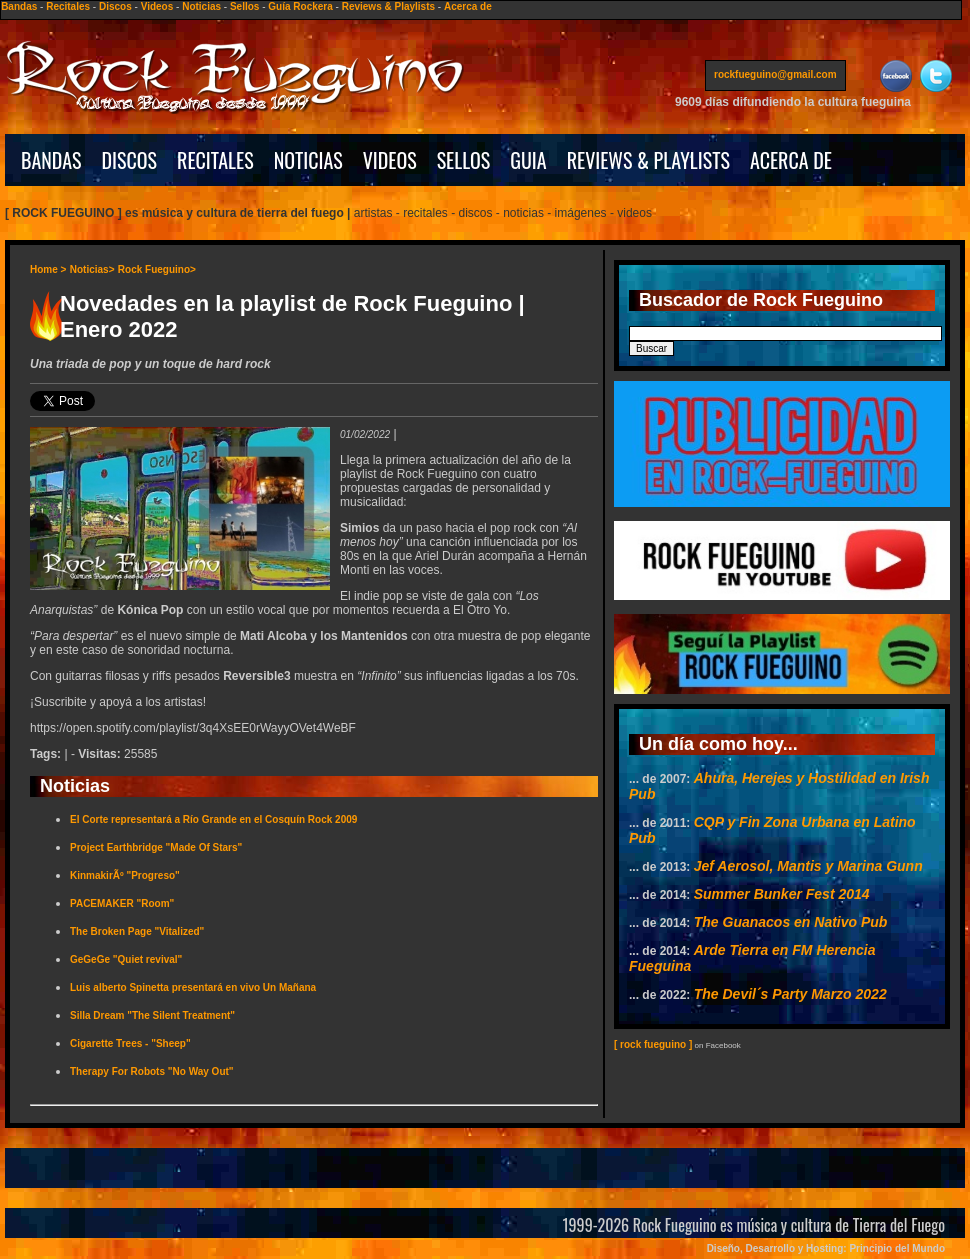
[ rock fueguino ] (653, 1044)
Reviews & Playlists (388, 6)
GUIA (528, 160)
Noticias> (92, 269)
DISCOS (130, 160)
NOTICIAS (308, 160)
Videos (157, 6)
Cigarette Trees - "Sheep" (130, 1043)
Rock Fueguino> (157, 269)
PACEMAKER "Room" (122, 903)
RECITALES (215, 160)
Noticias (201, 6)
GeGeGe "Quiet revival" (126, 959)
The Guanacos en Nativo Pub (791, 922)
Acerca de (468, 6)
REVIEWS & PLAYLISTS (648, 160)
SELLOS (464, 160)
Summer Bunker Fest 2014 (782, 894)
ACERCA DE (791, 160)
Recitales (68, 6)
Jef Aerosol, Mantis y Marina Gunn (808, 866)
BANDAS (51, 160)
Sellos (244, 6)
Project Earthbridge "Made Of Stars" (156, 847)
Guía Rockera (300, 6)
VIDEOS (390, 160)
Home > (48, 269)
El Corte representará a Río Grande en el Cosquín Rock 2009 (213, 819)
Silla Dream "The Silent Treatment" (152, 1015)
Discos (115, 6)
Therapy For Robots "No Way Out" (152, 1071)
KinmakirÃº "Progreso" (125, 875)
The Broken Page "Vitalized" (137, 931)
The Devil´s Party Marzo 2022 (790, 994)
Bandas (19, 6)
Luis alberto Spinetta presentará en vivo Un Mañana (193, 987)
